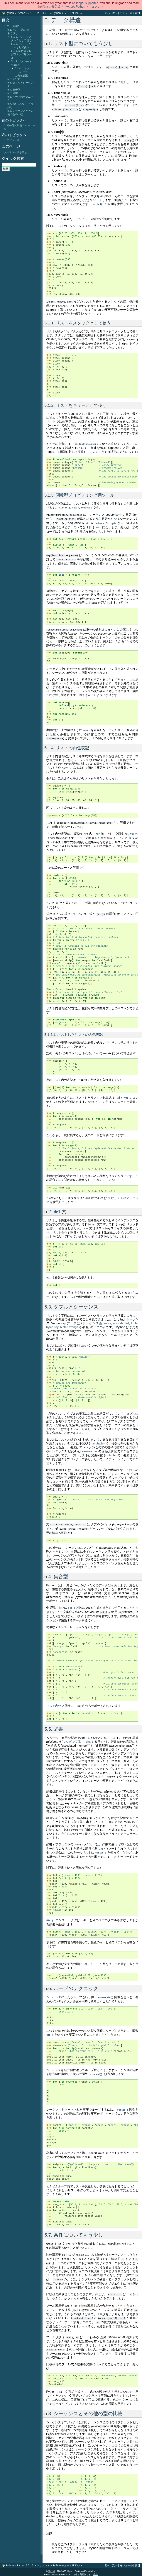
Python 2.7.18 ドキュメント (33, 13)
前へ (107, 13)
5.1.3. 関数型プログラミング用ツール (21, 54)
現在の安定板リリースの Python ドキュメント (73, 6)
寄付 (95, 2566)
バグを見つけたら (84, 2569)
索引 (137, 13)
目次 (5, 20)
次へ (114, 13)
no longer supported (85, 3)
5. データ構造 (12, 26)
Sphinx (65, 2572)
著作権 (51, 2563)
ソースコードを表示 (15, 152)
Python (10, 13)
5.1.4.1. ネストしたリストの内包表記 (22, 72)
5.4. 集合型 (13, 89)
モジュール (126, 13)
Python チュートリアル (66, 13)
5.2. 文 (13, 79)
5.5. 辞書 (12, 93)
